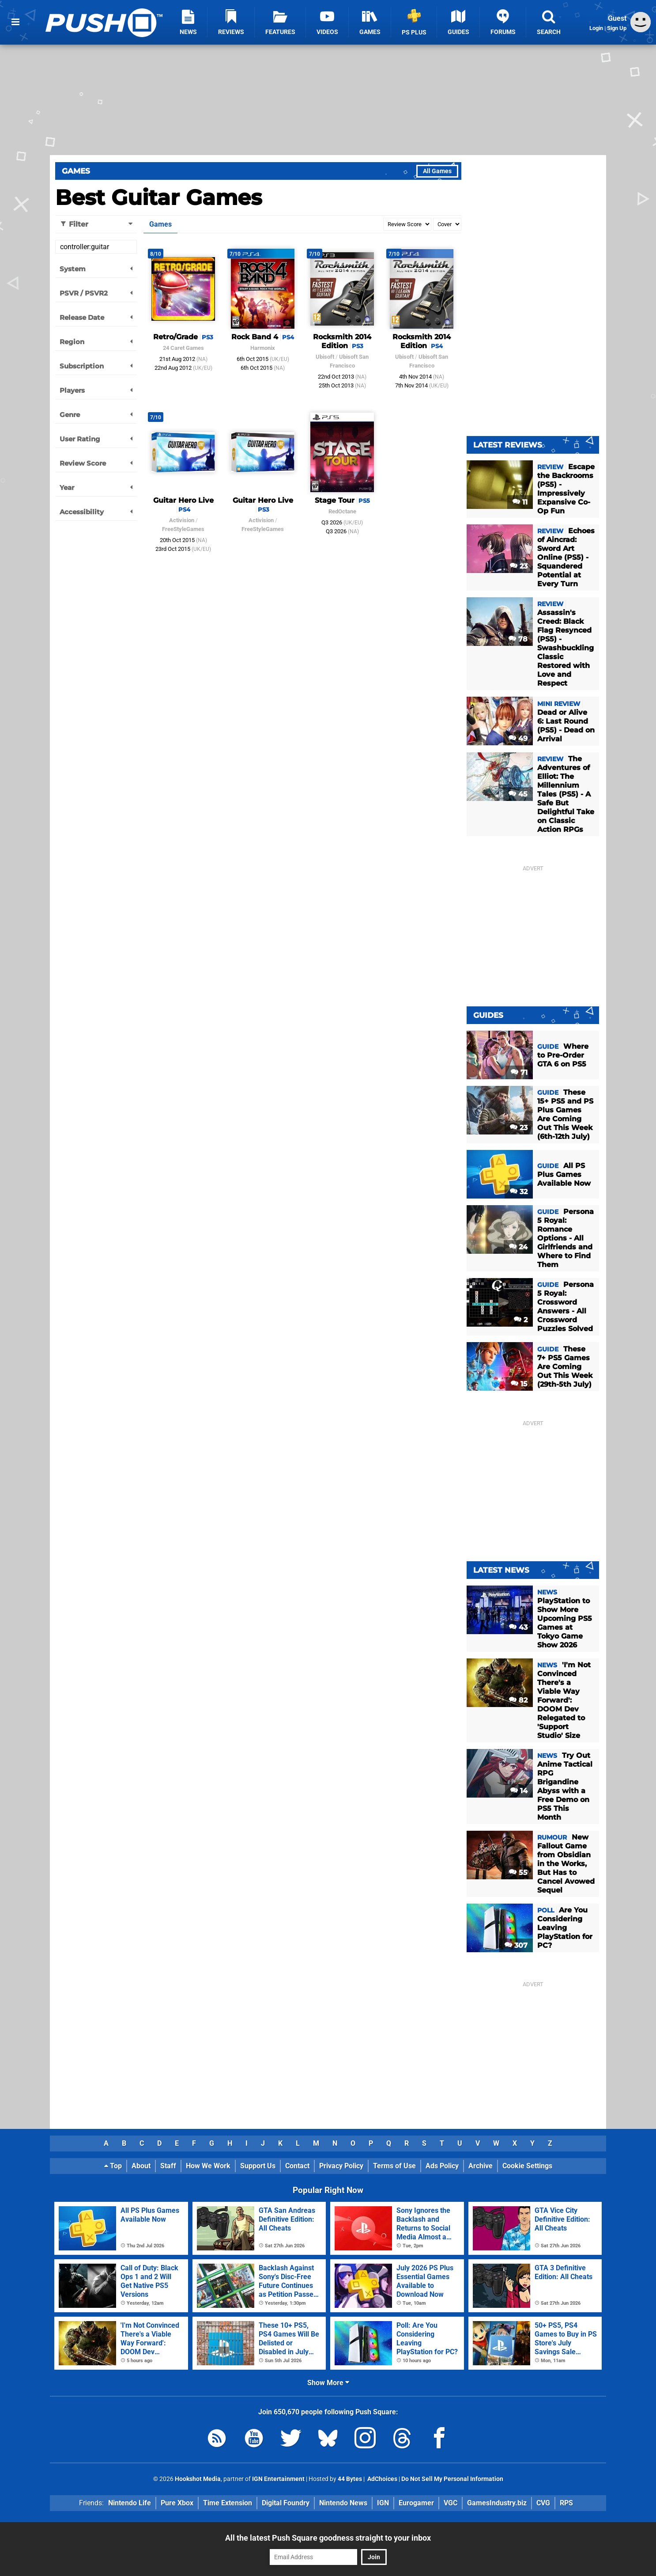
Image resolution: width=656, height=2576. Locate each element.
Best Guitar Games (158, 197)
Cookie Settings (527, 2166)
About (141, 2166)
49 (518, 738)
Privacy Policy (341, 2166)
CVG (543, 2503)
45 (518, 794)
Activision (181, 520)
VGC (450, 2503)
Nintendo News (343, 2503)
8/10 (155, 254)
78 (518, 639)
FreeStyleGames (183, 529)
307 (516, 1945)
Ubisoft (325, 356)
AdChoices (381, 2479)
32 (519, 1191)
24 (518, 1247)
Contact (297, 2166)
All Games (437, 171)
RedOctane (342, 511)
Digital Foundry (285, 2503)
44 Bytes (350, 2479)
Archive (480, 2166)
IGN (383, 2503)
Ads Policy (442, 2166)
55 (518, 1872)
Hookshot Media (198, 2479)
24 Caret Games (183, 348)
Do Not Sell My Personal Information (452, 2479)
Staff (168, 2166)
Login (596, 28)
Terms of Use (394, 2166)
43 (518, 1627)
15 (519, 1384)
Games (76, 171)
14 (519, 1791)
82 (518, 1700)
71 (519, 1072)
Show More (328, 2383)
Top (113, 2166)
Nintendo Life (129, 2503)
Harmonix (262, 348)
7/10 (235, 254)
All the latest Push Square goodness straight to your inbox (328, 2537)
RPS (566, 2503)
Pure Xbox (177, 2503)
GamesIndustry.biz (497, 2503)
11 (520, 502)
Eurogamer (416, 2503)
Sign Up (616, 28)
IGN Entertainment (278, 2479)
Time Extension (227, 2503)
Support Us (257, 2166)
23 (519, 566)
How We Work (208, 2166)
